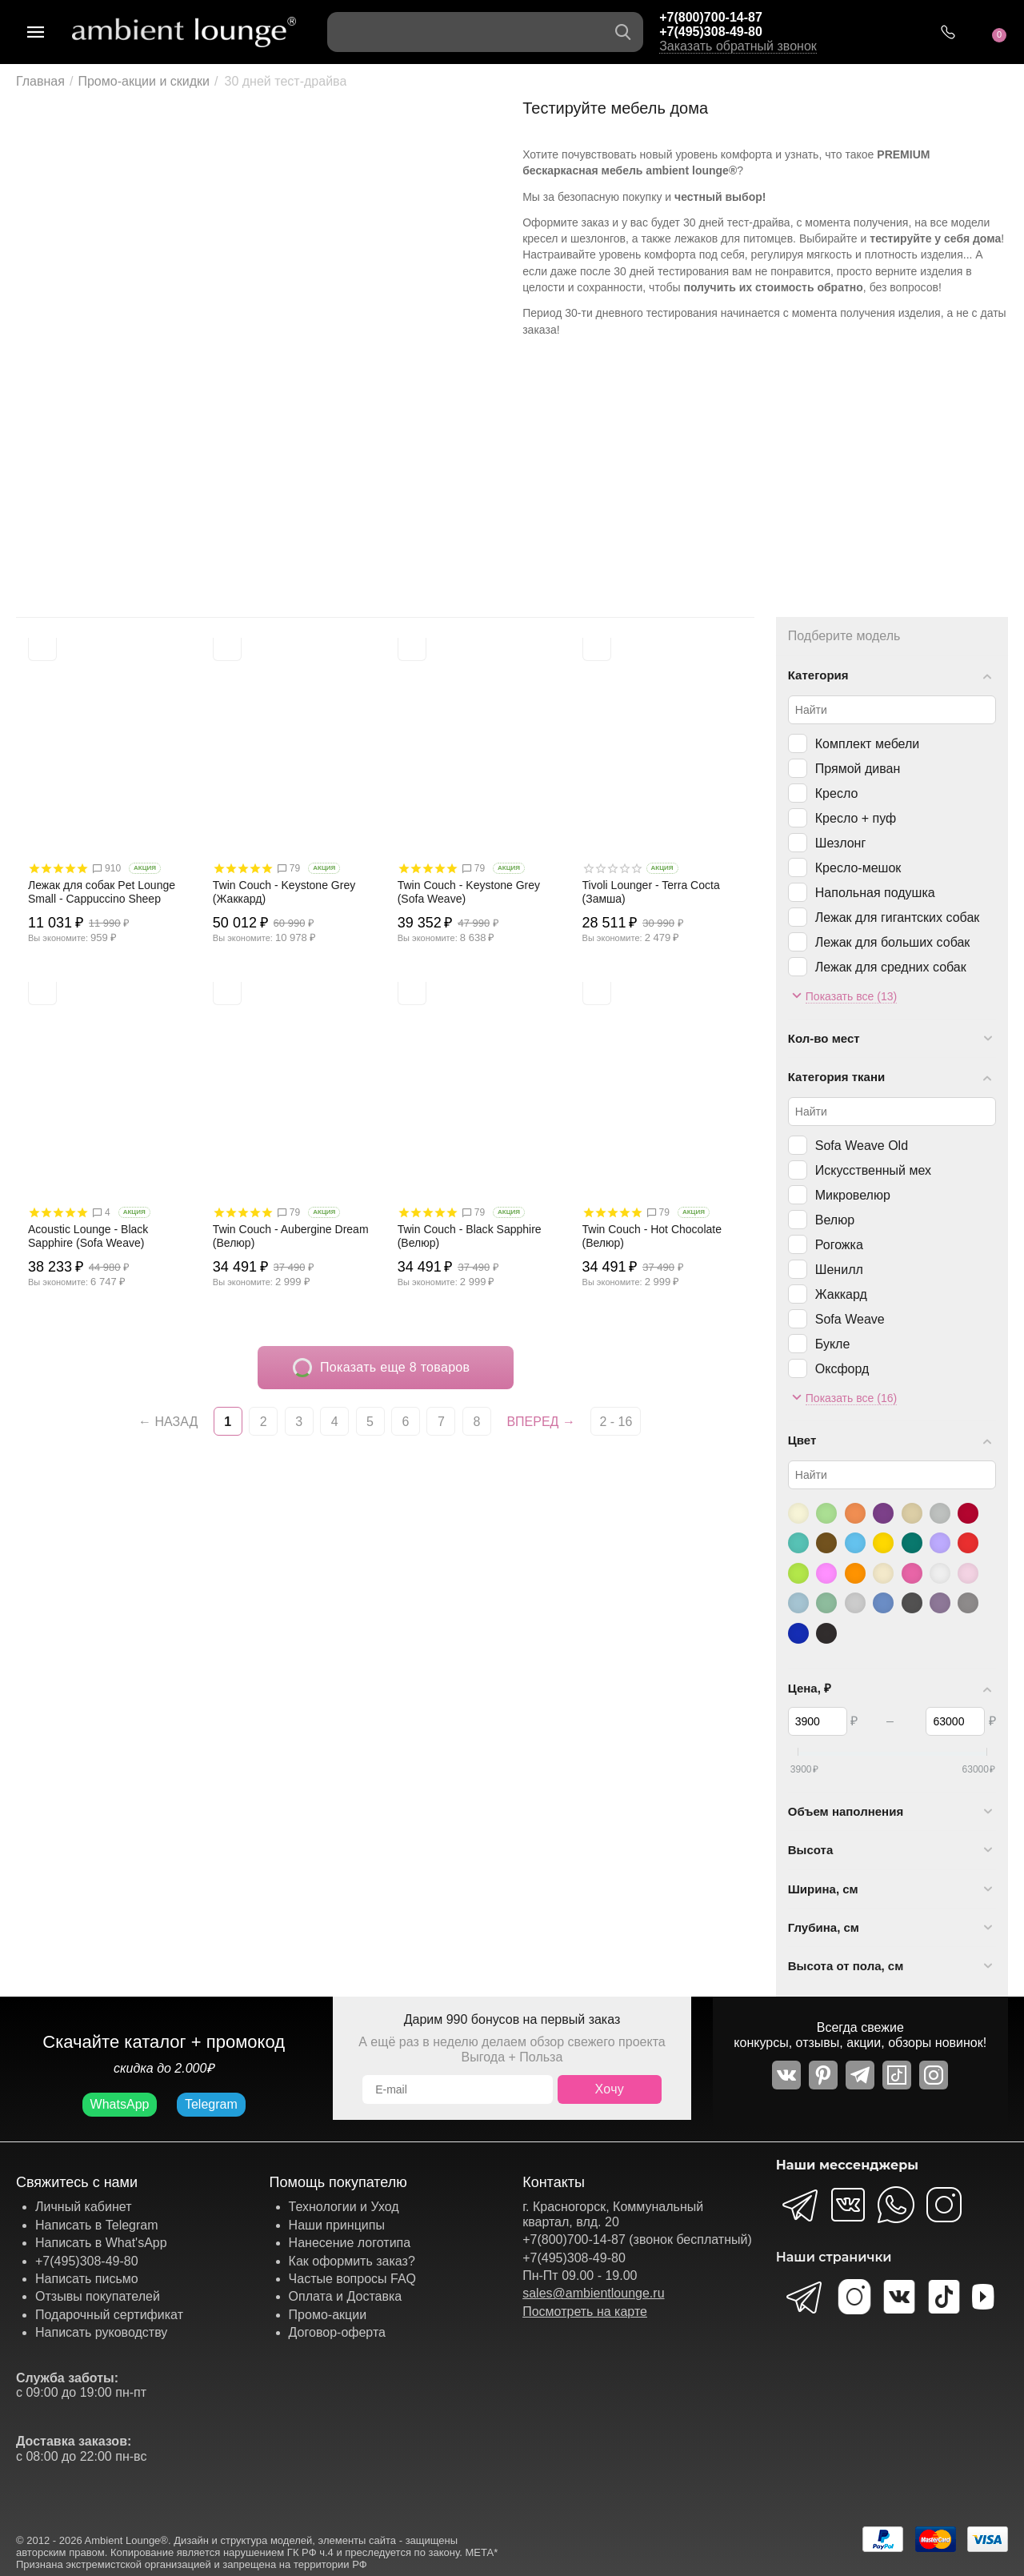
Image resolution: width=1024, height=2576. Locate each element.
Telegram (211, 2104)
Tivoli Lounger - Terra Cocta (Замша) (651, 892)
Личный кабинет (83, 2206)
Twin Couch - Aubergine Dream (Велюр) (291, 1236)
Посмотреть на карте (584, 2311)
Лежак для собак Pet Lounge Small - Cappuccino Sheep (101, 892)
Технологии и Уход (344, 2206)
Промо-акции (328, 2315)
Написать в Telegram (96, 2225)
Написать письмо (86, 2279)
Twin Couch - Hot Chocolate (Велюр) (652, 1236)
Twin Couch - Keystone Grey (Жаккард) (284, 892)
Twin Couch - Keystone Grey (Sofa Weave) (469, 892)
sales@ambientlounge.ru (593, 2293)
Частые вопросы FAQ (353, 2279)
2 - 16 (615, 1421)
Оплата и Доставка (345, 2296)
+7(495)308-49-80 (710, 31)
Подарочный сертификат (109, 2315)
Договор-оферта (337, 2332)
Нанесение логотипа (350, 2242)
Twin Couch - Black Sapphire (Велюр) (470, 1236)
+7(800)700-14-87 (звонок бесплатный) (637, 2239)
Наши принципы (337, 2225)
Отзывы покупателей (97, 2296)
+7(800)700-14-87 (710, 17)
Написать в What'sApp (101, 2242)
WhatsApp (120, 2104)
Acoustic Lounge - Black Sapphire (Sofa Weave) (88, 1236)
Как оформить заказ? (352, 2261)
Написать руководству (101, 2332)
